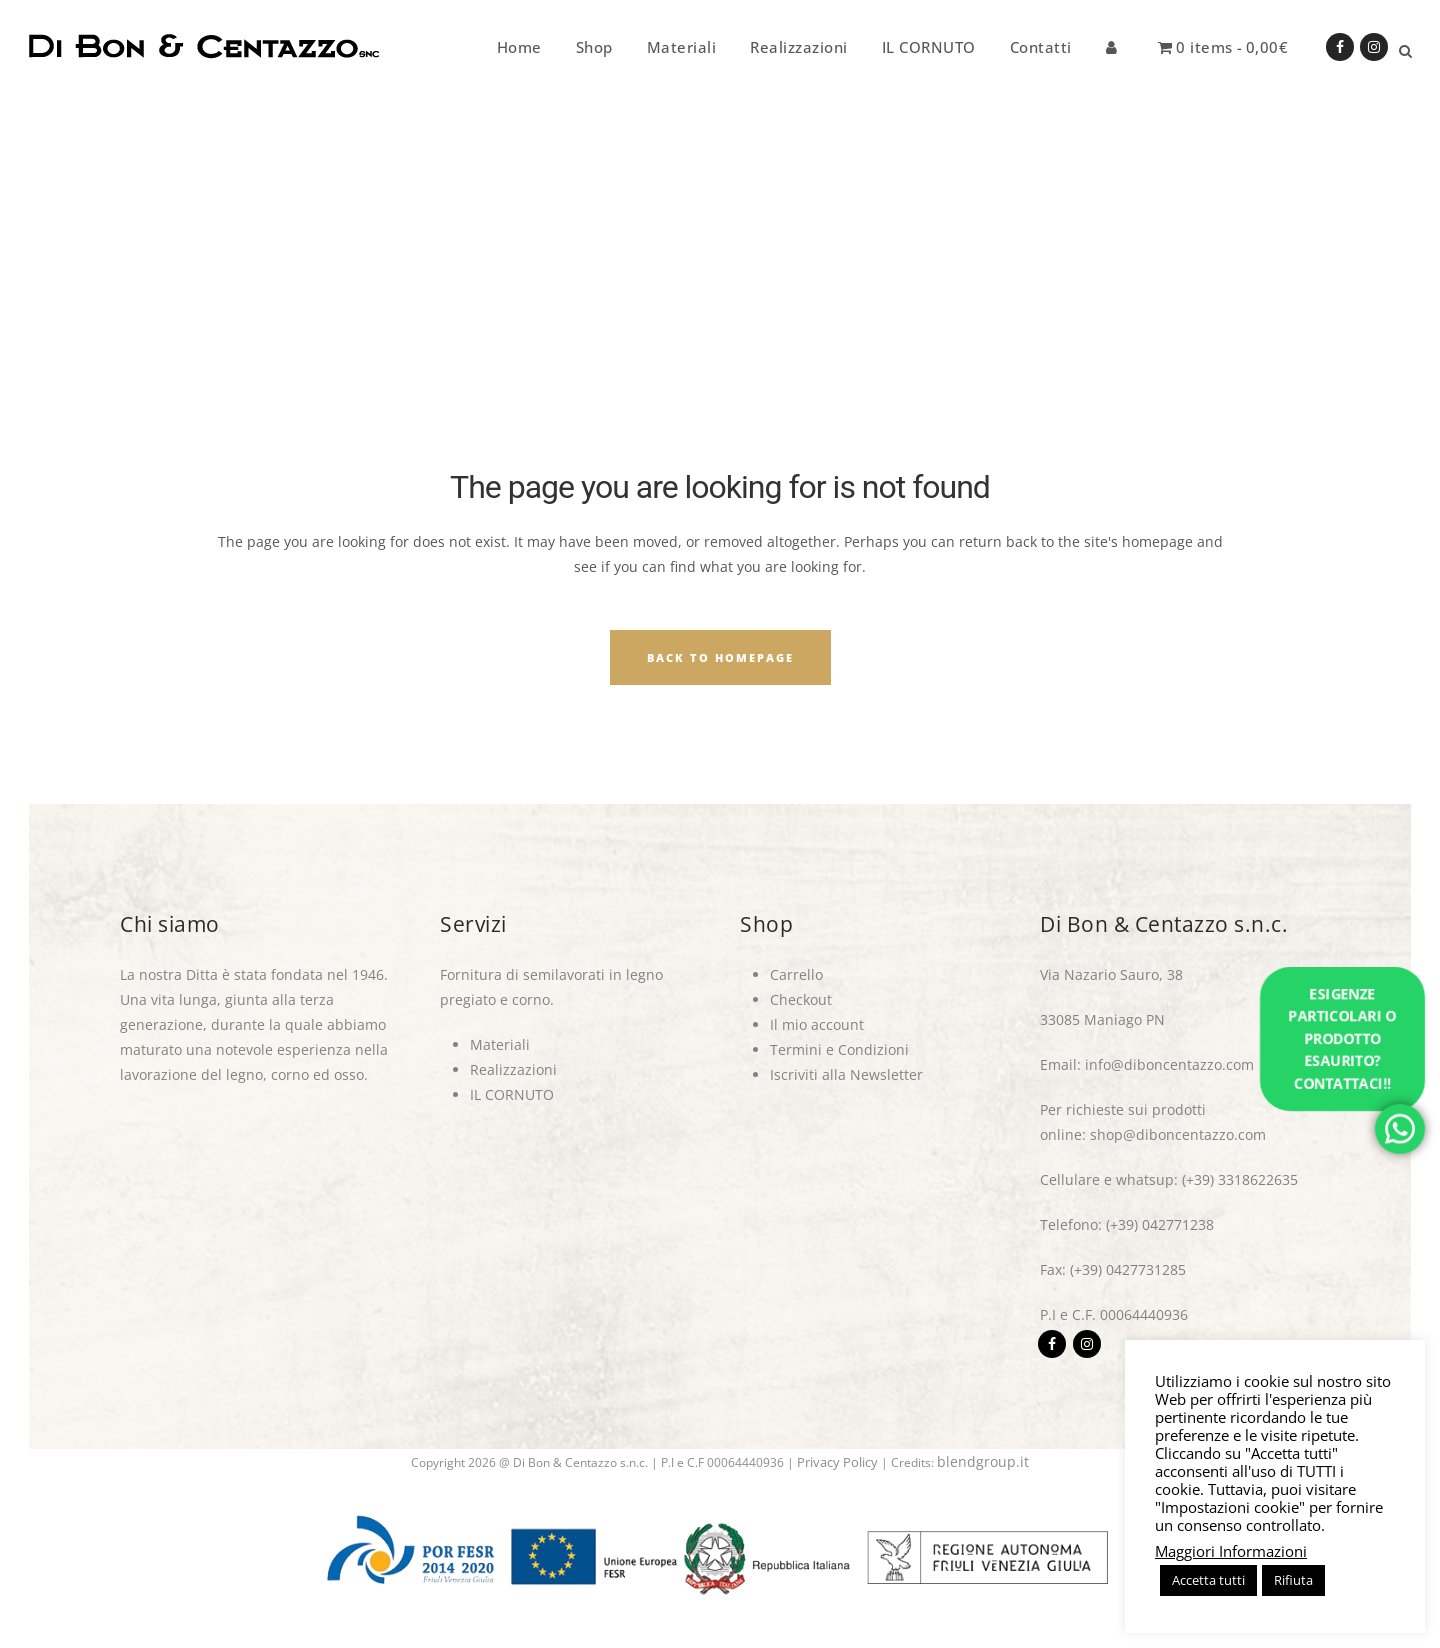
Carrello (796, 974)
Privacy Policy (837, 1462)
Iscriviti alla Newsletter (846, 1074)
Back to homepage (720, 657)
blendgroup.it (983, 1461)
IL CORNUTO (512, 1094)
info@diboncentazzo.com (1169, 1064)
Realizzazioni (513, 1069)
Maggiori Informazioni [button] (1231, 1551)
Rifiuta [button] (1293, 1580)
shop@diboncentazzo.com (1178, 1134)
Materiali (500, 1044)
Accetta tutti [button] (1208, 1580)
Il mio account (817, 1024)
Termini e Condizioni (839, 1049)
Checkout (801, 999)
